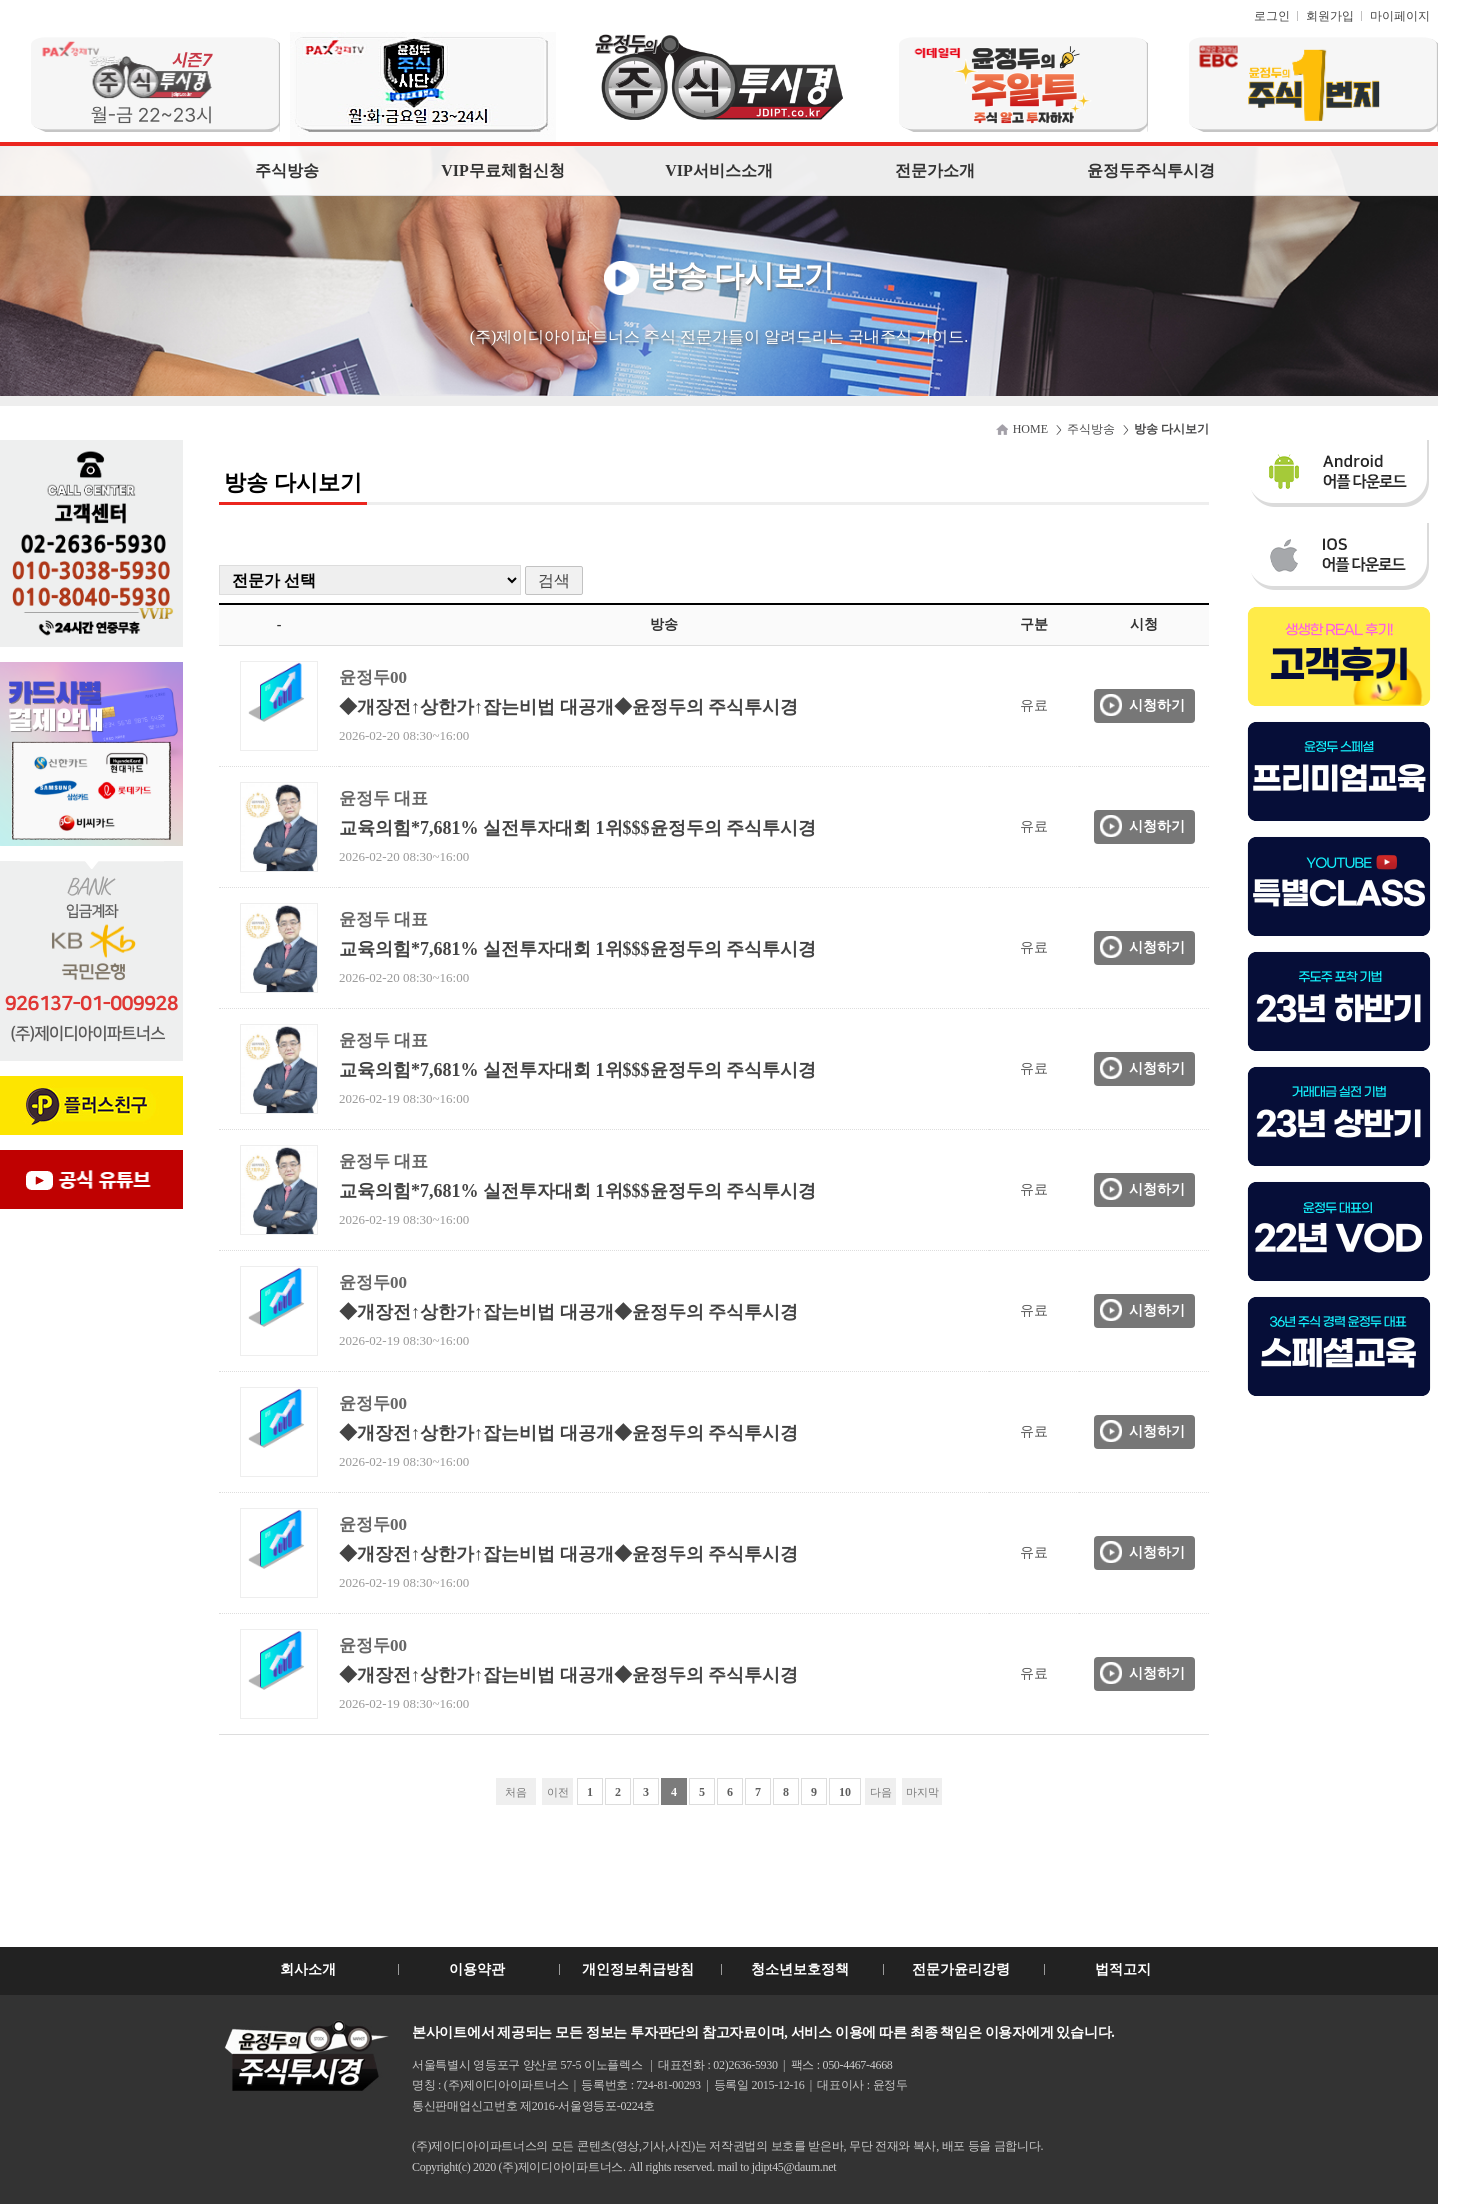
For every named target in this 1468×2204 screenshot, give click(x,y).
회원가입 (1330, 16)
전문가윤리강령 (961, 1969)
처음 (516, 1792)
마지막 (922, 1792)
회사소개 (308, 1969)
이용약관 (477, 1969)
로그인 (1272, 16)
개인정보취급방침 (638, 1969)
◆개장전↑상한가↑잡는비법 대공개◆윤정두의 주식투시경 (568, 707)
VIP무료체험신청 (503, 170)
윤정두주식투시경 (1151, 170)
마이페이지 (1400, 16)
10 (845, 1792)
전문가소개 (935, 170)
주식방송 (287, 170)
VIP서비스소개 (719, 170)
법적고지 (1123, 1969)
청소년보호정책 (800, 1969)
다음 (881, 1792)
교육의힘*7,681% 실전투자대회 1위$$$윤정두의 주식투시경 (577, 828)
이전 (558, 1792)
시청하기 (1157, 705)
